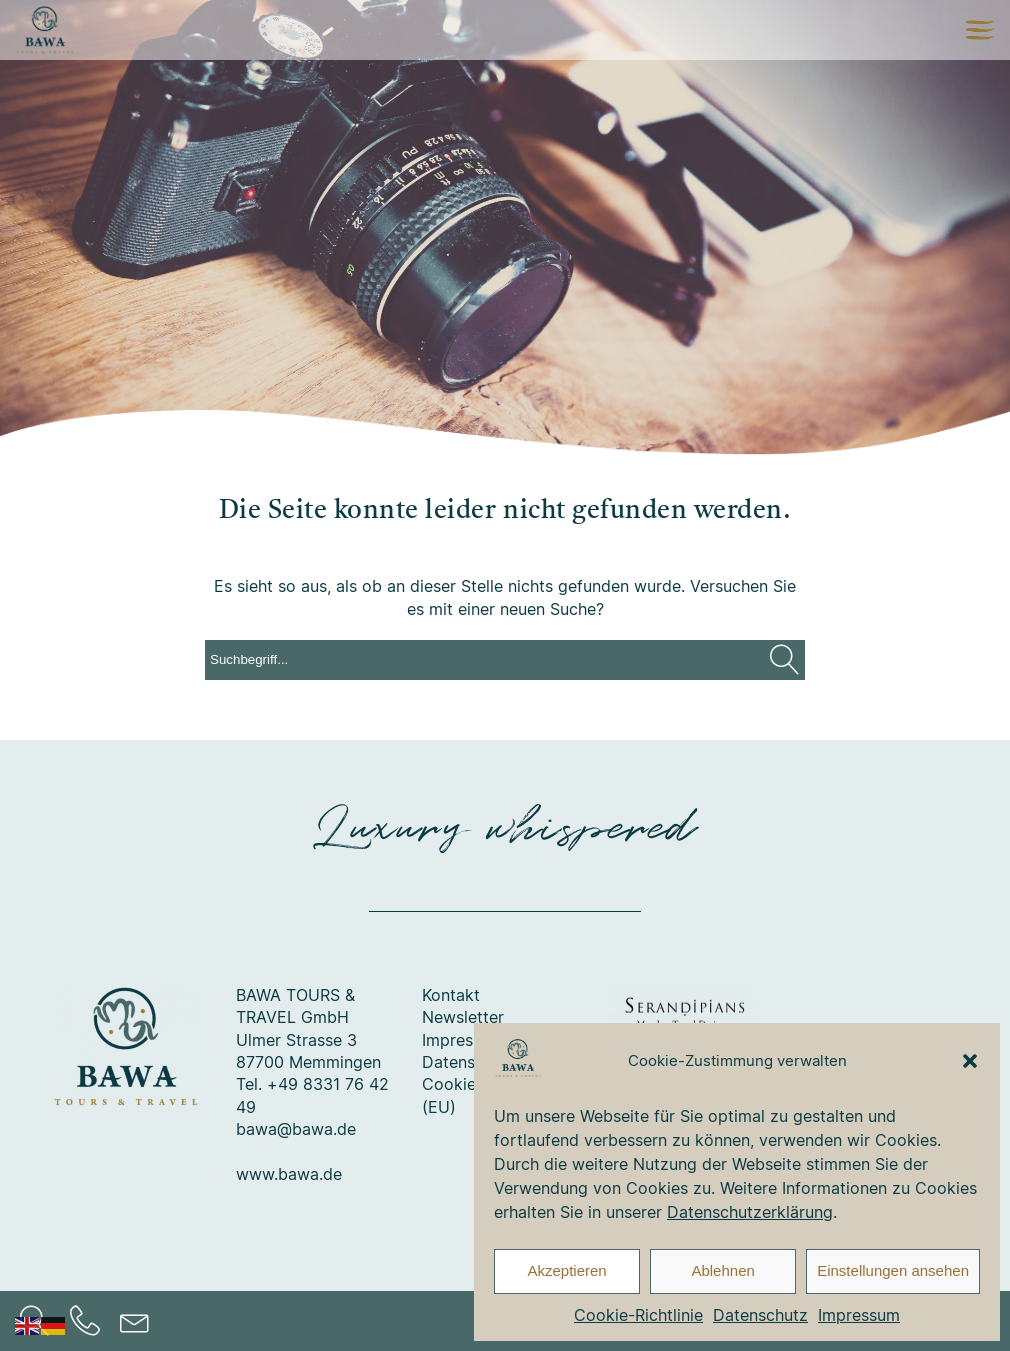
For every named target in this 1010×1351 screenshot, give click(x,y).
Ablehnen (722, 1270)
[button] (970, 1061)
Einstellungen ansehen (893, 1270)
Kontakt (451, 995)
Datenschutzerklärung (750, 1212)
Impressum (859, 1315)
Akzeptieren (566, 1270)
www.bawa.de (289, 1174)
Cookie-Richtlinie (638, 1315)
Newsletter (463, 1017)
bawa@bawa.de (296, 1129)
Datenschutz (760, 1315)
